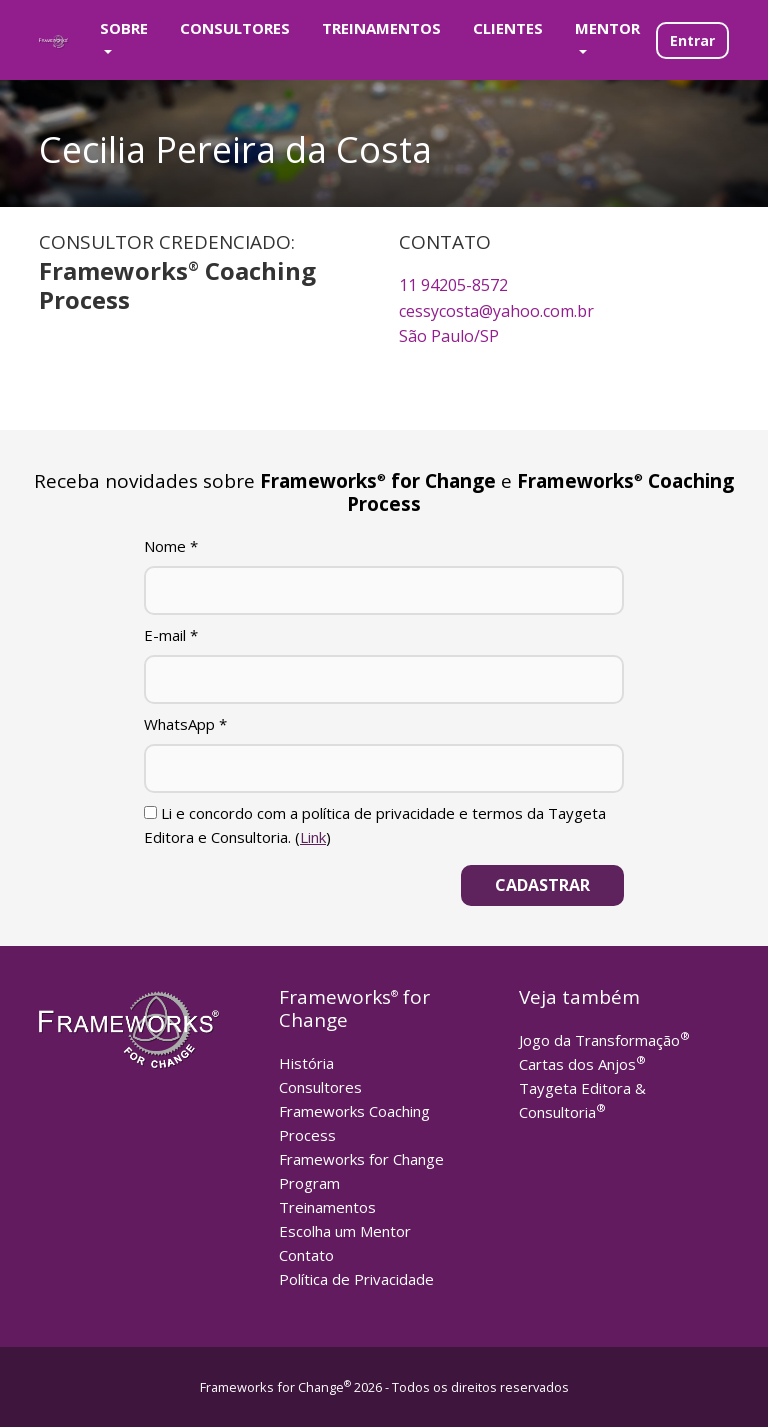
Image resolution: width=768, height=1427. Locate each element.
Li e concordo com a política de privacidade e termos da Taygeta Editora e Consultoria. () (375, 825)
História (306, 1063)
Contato (306, 1255)
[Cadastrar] (542, 885)
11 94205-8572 (453, 285)
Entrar (692, 40)
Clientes (508, 28)
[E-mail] (384, 679)
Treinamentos (381, 28)
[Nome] (384, 590)
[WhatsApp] (384, 768)
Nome (171, 546)
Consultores (235, 28)
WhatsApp (185, 724)
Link (313, 837)
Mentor (607, 28)
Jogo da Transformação (604, 1040)
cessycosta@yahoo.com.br (496, 311)
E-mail (171, 635)
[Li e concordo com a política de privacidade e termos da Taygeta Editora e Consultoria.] (150, 812)
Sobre (124, 28)
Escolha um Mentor (345, 1231)
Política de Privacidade (356, 1279)
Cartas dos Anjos (582, 1064)
